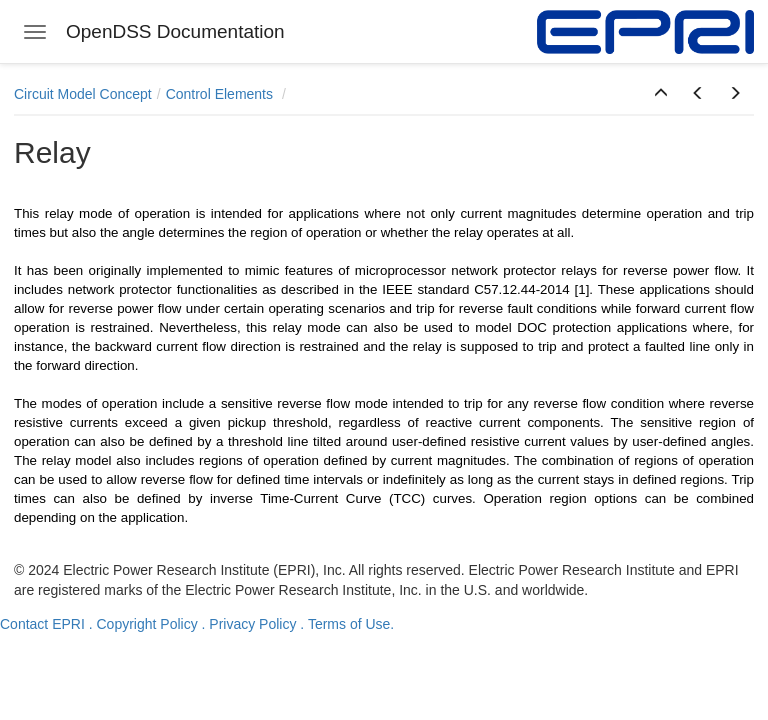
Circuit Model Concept (83, 94)
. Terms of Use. (347, 624)
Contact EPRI (42, 624)
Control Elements (221, 94)
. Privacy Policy (249, 624)
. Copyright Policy (143, 624)
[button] (661, 94)
